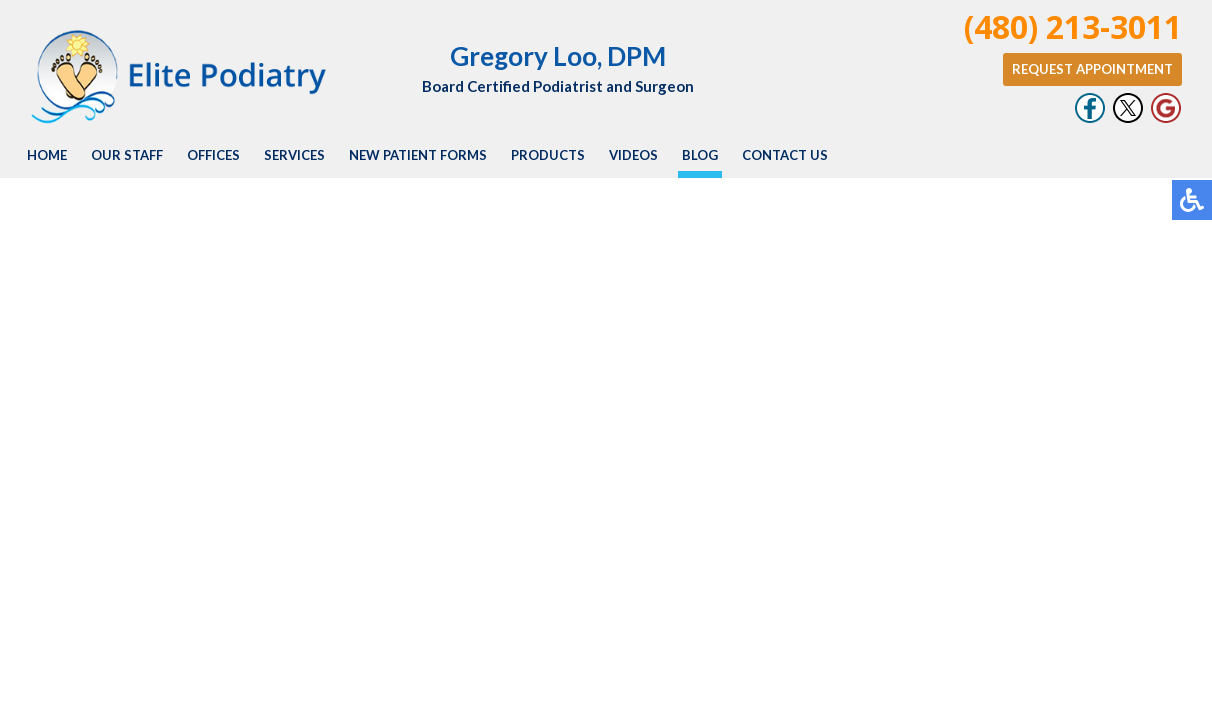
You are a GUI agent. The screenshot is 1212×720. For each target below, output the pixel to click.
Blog (700, 155)
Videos (633, 155)
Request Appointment (1092, 69)
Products (548, 155)
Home (47, 155)
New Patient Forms (418, 155)
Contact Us (785, 155)
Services (294, 155)
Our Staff (127, 155)
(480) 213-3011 (1073, 26)
